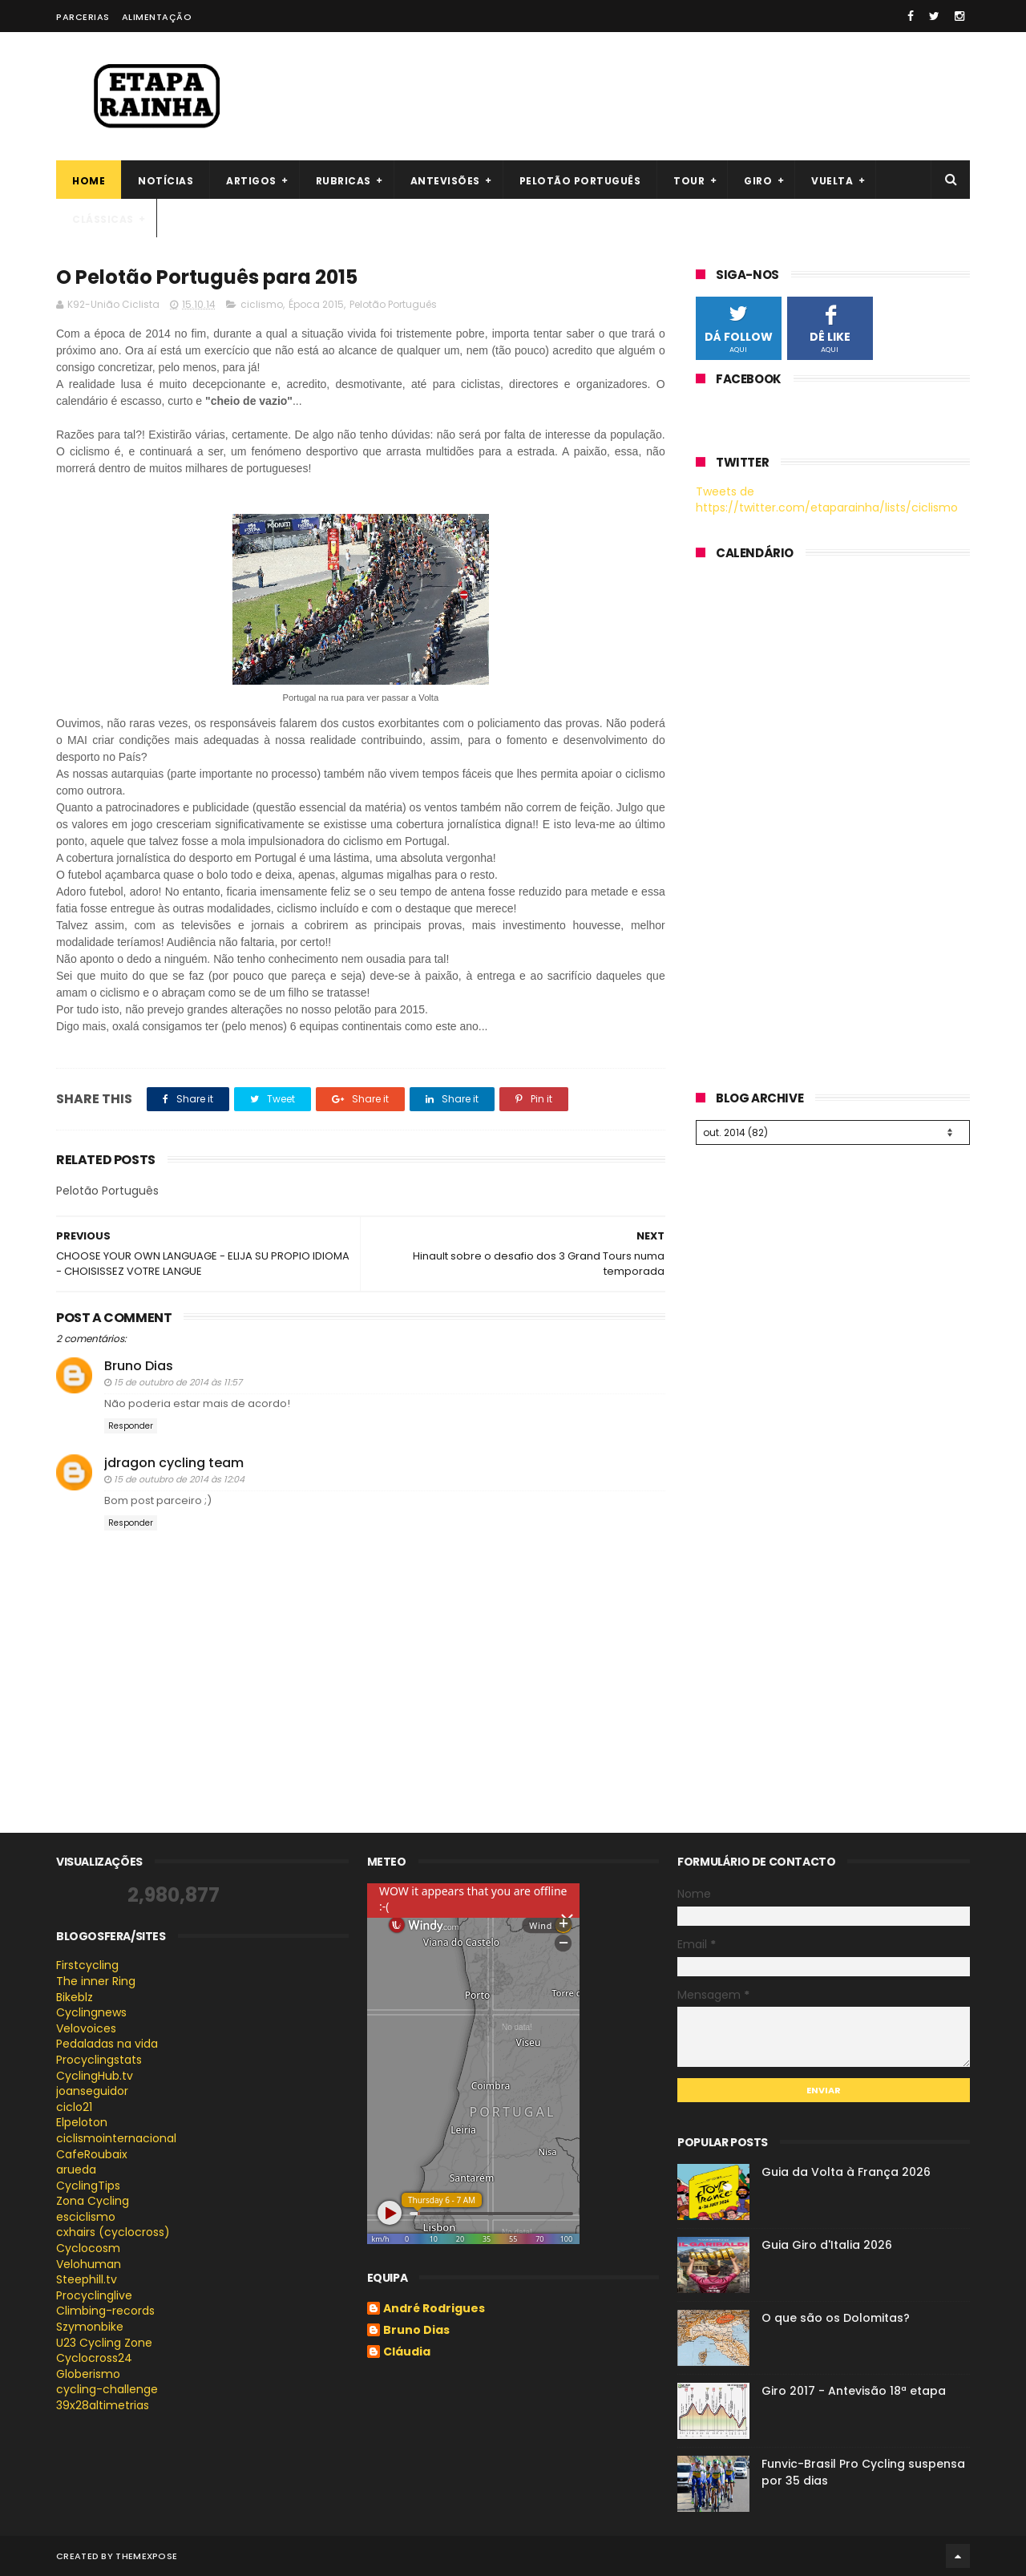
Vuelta (832, 181)
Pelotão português (580, 181)
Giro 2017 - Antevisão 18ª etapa (853, 2391)
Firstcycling (87, 1965)
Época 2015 (316, 304)
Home (88, 181)
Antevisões (445, 181)
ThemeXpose (146, 2556)
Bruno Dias (138, 1366)
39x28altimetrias (102, 2405)
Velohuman (88, 2264)
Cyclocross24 (94, 2358)
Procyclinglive (94, 2295)
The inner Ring (95, 1981)
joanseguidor (92, 2091)
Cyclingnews (91, 2012)
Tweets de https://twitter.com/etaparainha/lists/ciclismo (827, 499)
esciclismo (85, 2217)
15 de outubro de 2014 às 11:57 (178, 1382)
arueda (76, 2169)
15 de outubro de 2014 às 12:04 (179, 1479)
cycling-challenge (107, 2389)
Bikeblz (74, 1997)
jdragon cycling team (174, 1463)
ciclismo (261, 304)
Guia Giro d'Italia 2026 (826, 2245)
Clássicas (103, 219)
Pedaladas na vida (107, 2044)
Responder (130, 1426)
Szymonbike (89, 2327)
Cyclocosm (88, 2248)
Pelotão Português (393, 304)
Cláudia (406, 2352)
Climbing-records (105, 2311)
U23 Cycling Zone (104, 2343)
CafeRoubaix (91, 2154)
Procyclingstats (99, 2060)
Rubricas (343, 181)
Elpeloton (81, 2122)
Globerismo (88, 2374)
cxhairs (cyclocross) (113, 2232)
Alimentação (157, 16)
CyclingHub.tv (94, 2076)
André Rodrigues (434, 2309)
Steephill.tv (86, 2279)
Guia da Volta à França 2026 (846, 2172)
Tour (689, 181)
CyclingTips (88, 2186)
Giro (758, 181)
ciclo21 (74, 2107)
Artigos (251, 181)
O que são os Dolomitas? (835, 2318)
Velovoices (86, 2028)
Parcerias (83, 16)
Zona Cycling (92, 2201)
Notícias (165, 181)
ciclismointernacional (116, 2138)
